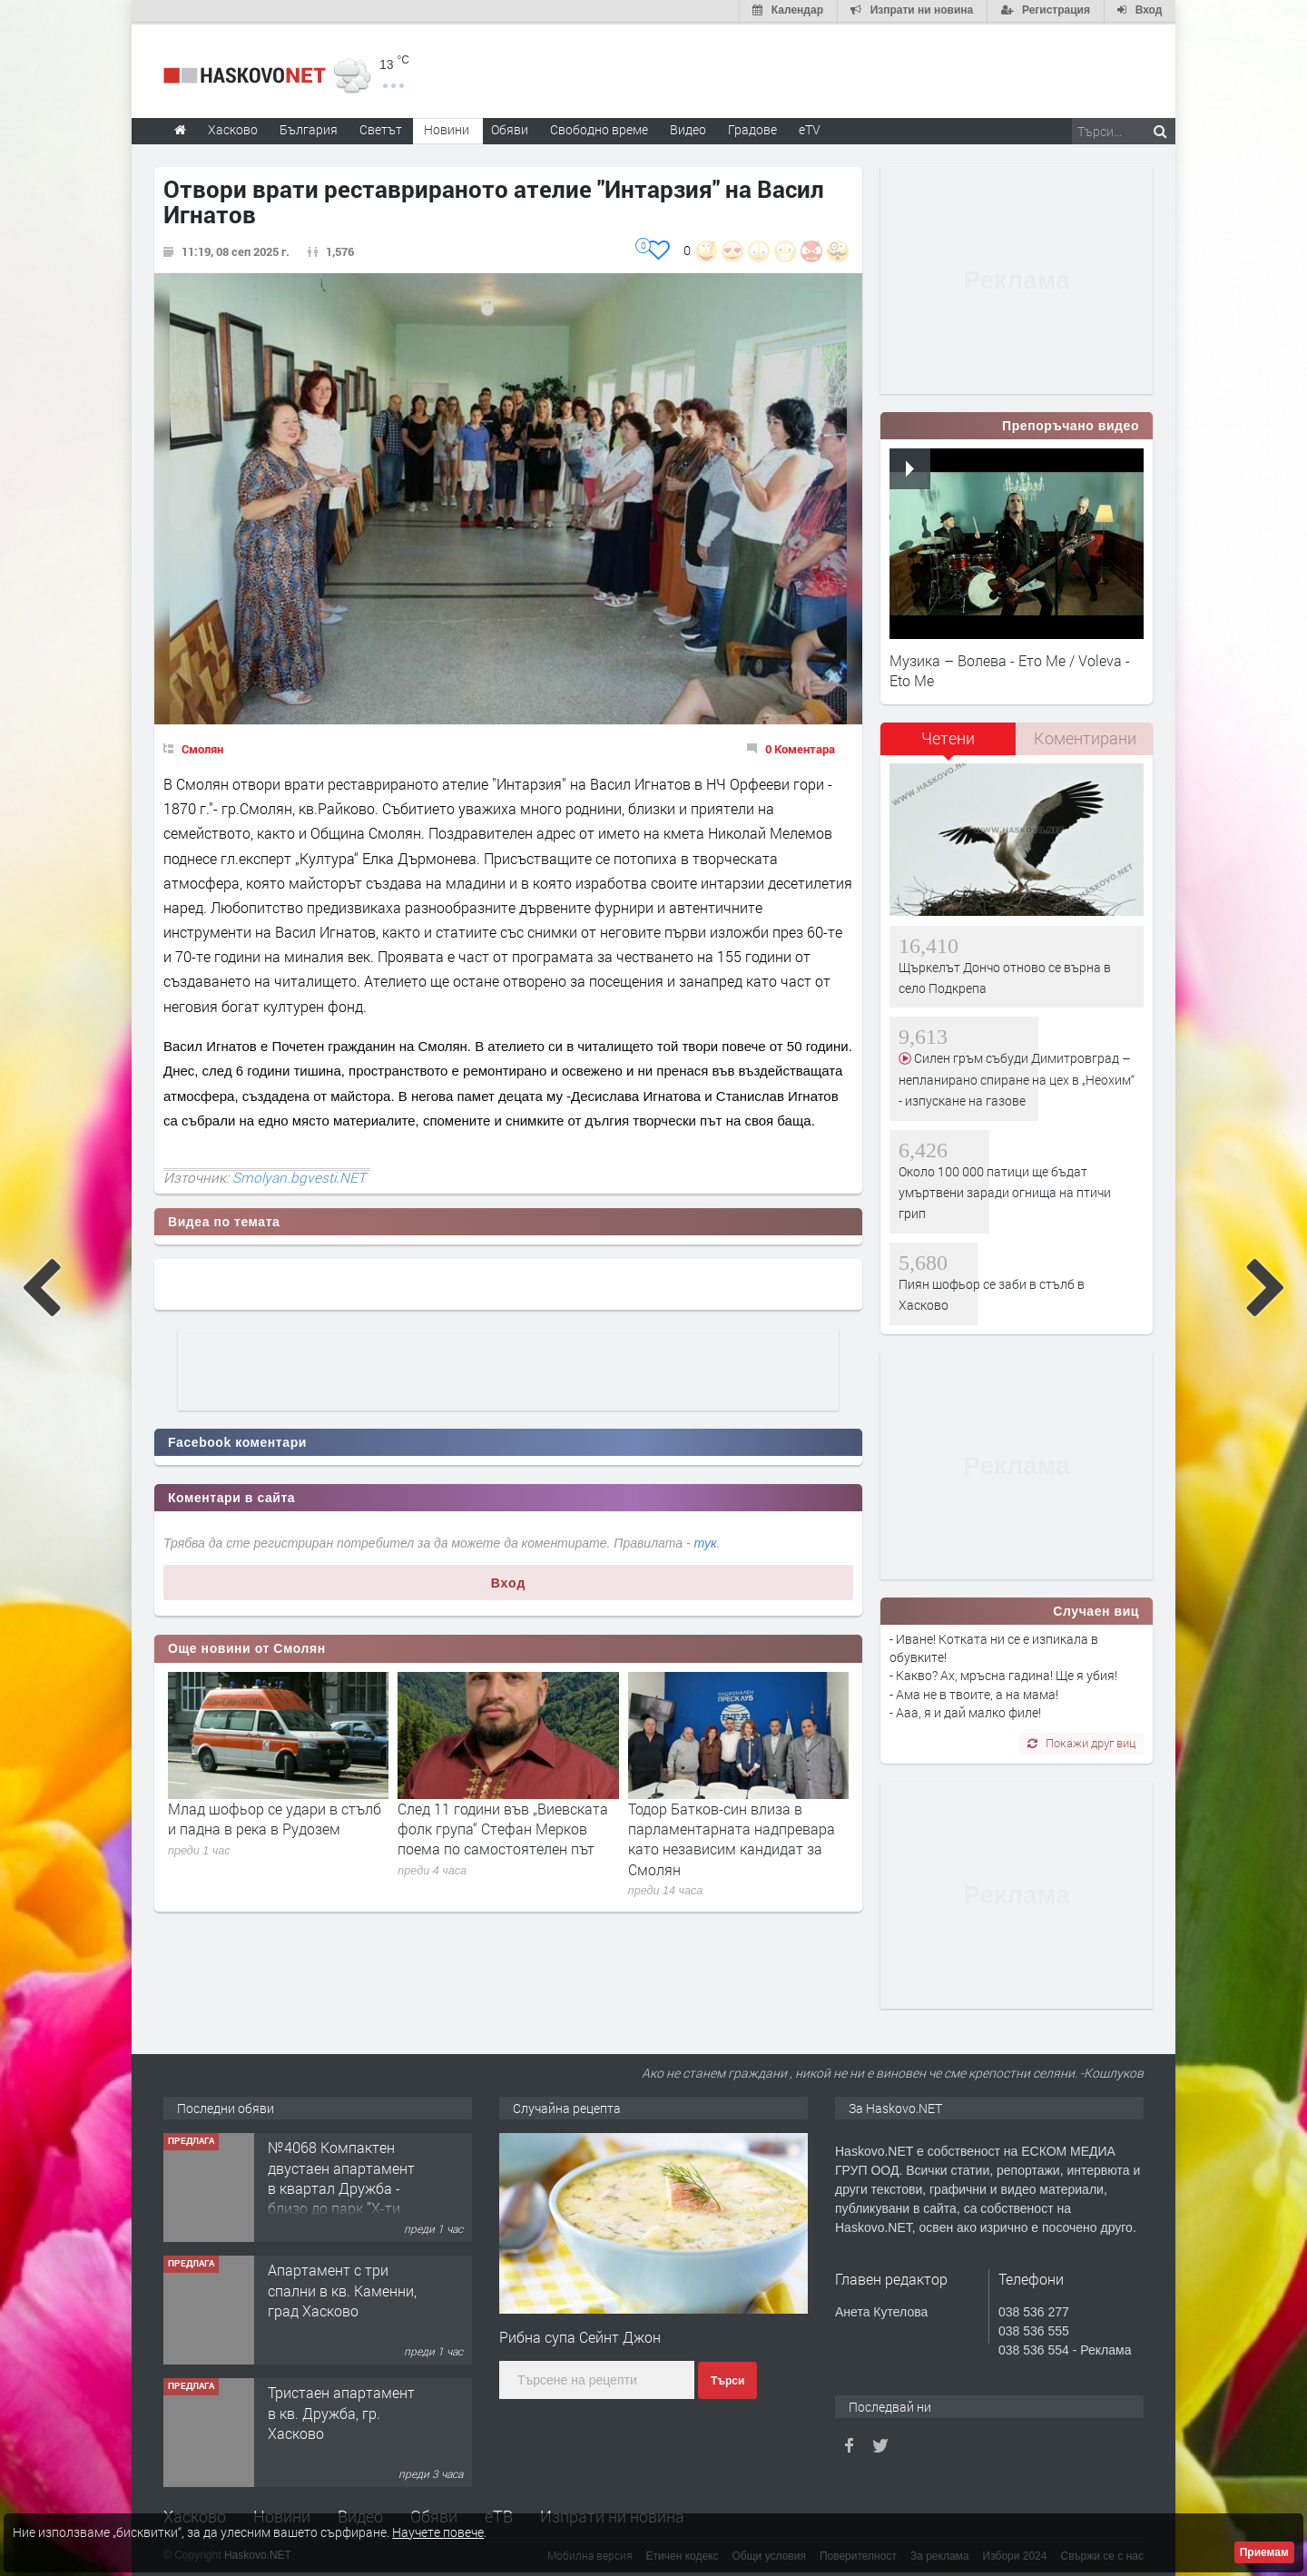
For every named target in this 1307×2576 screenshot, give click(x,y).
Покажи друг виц (1081, 1741)
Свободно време (599, 127)
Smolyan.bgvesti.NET (299, 1175)
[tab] (948, 744)
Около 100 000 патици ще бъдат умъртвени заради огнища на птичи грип (1005, 1191)
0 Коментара (800, 747)
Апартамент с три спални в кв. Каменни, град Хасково (342, 2288)
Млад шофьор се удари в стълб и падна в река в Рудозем (274, 1816)
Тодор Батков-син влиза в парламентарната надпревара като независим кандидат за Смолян (731, 1837)
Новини (446, 127)
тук (705, 1541)
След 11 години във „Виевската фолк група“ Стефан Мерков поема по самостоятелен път (503, 1827)
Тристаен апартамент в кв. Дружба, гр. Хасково (341, 2411)
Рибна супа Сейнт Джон (580, 2335)
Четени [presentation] (948, 737)
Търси (727, 2379)
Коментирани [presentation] (1085, 737)
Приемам (1264, 2552)
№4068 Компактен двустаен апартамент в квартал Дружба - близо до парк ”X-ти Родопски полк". (341, 2186)
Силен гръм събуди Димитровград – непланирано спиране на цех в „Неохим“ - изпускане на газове (1017, 1078)
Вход (508, 1581)
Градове (752, 127)
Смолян (202, 747)
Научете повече (438, 2532)
